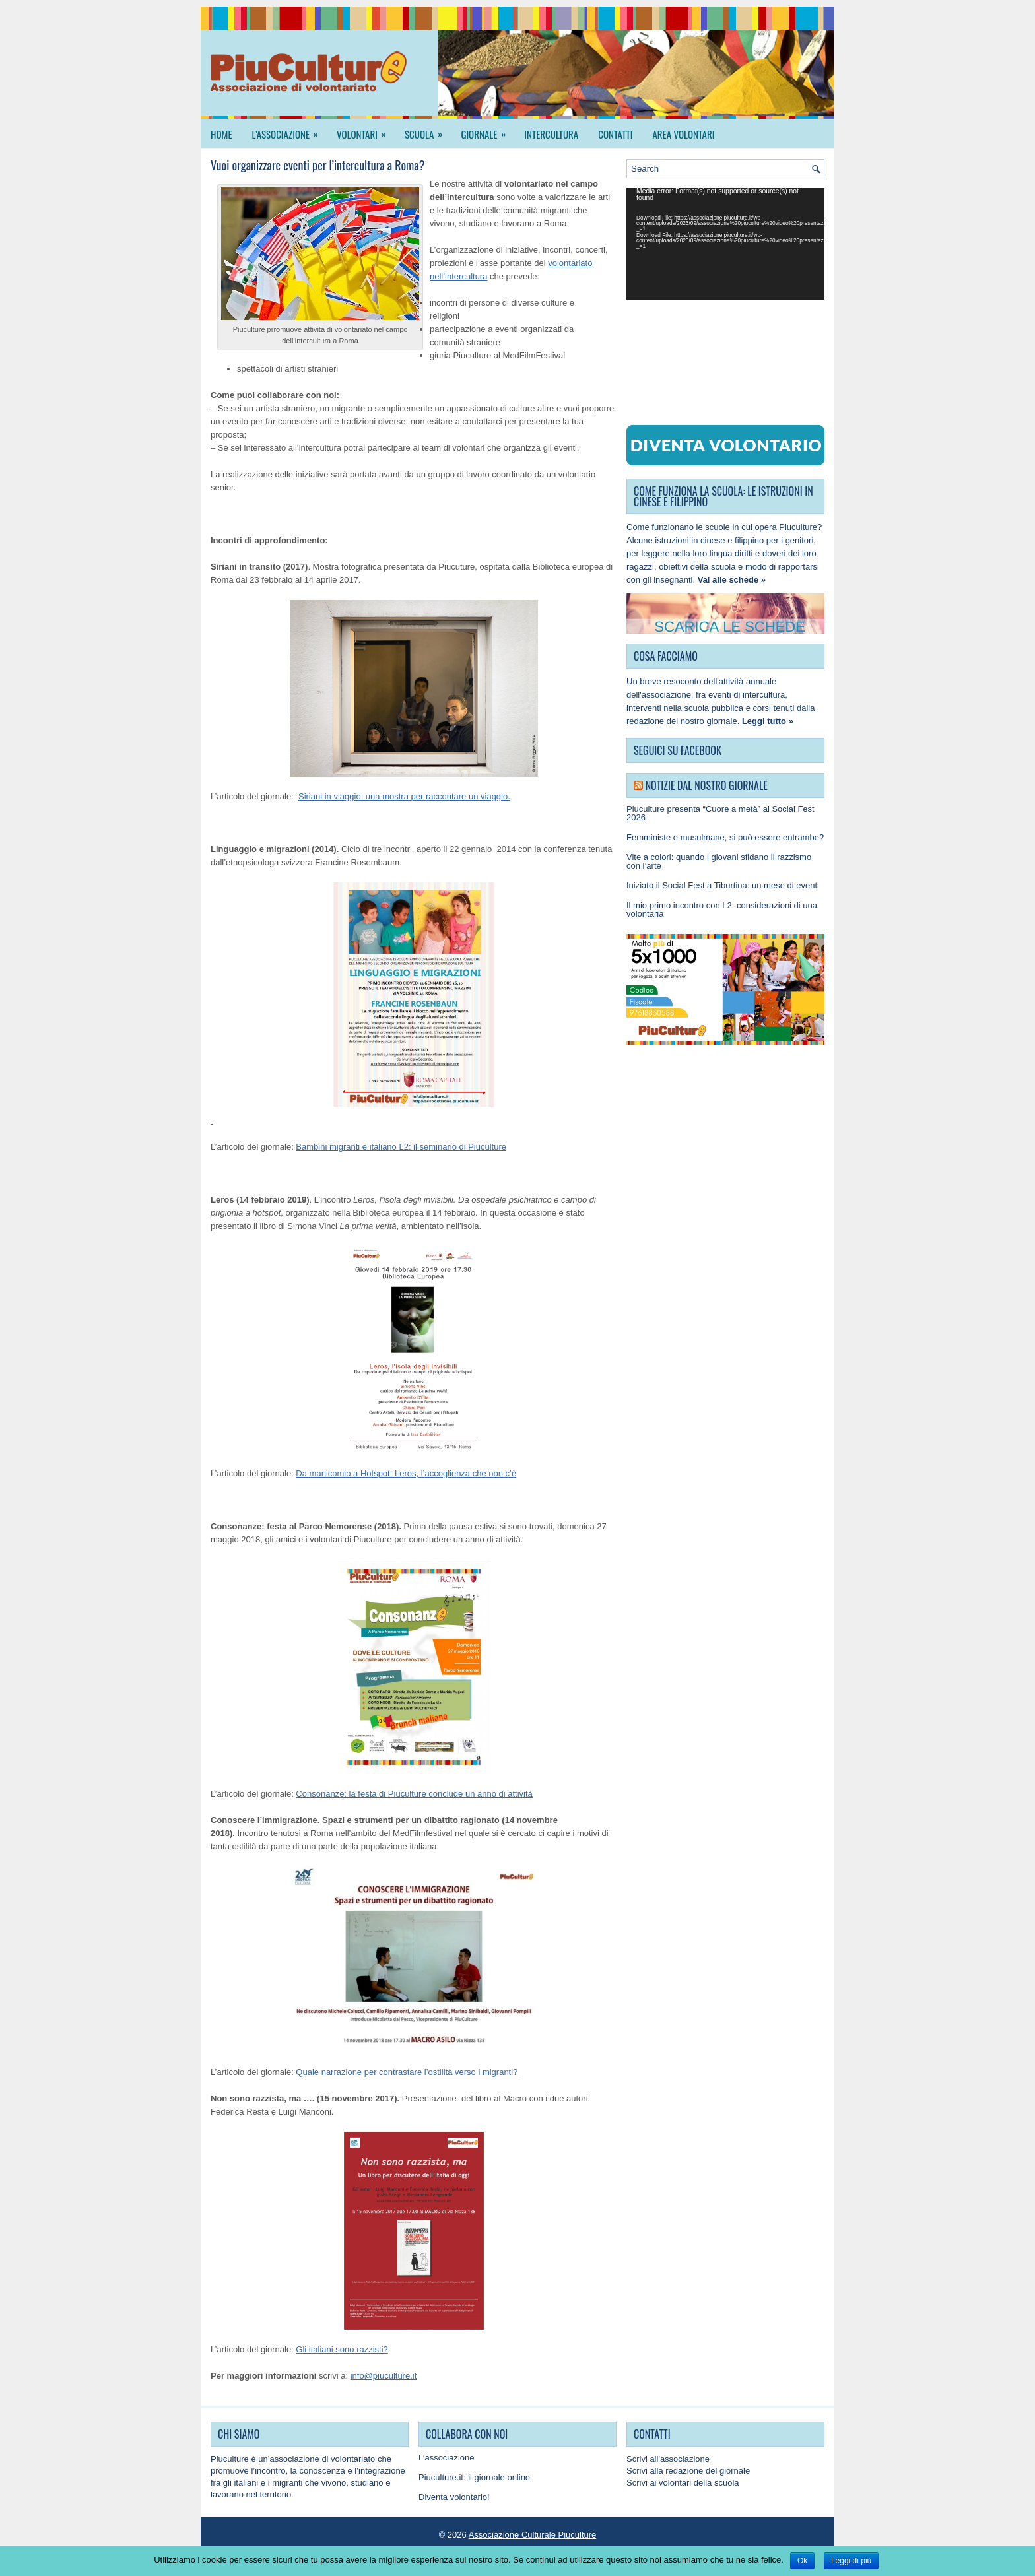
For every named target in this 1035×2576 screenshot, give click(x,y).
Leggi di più (851, 2560)
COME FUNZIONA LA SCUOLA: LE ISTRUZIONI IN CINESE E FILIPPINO (723, 496)
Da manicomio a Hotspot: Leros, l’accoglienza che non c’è (406, 1473)
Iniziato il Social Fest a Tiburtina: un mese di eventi (722, 885)
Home (221, 134)
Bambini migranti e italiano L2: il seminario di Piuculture (401, 1147)
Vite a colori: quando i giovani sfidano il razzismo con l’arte (718, 861)
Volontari (366, 130)
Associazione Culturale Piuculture (533, 2535)
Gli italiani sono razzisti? (341, 2349)
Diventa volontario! (454, 2497)
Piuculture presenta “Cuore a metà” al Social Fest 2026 (720, 813)
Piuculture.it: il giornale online (474, 2477)
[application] (725, 244)
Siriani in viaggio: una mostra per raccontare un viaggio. (404, 796)
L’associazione (289, 130)
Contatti (615, 134)
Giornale (487, 130)
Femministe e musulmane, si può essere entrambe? (725, 837)
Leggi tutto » (767, 721)
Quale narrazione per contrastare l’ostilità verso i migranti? (407, 2072)
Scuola (428, 130)
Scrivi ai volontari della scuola (682, 2483)
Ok (802, 2560)
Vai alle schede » (732, 580)
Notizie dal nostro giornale (707, 785)
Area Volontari (683, 134)
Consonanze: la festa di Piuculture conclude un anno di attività (414, 1794)
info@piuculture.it (384, 2376)
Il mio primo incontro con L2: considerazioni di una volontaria (721, 909)
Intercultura (551, 134)
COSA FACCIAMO (666, 656)
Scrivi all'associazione (668, 2459)
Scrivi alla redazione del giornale (688, 2471)
